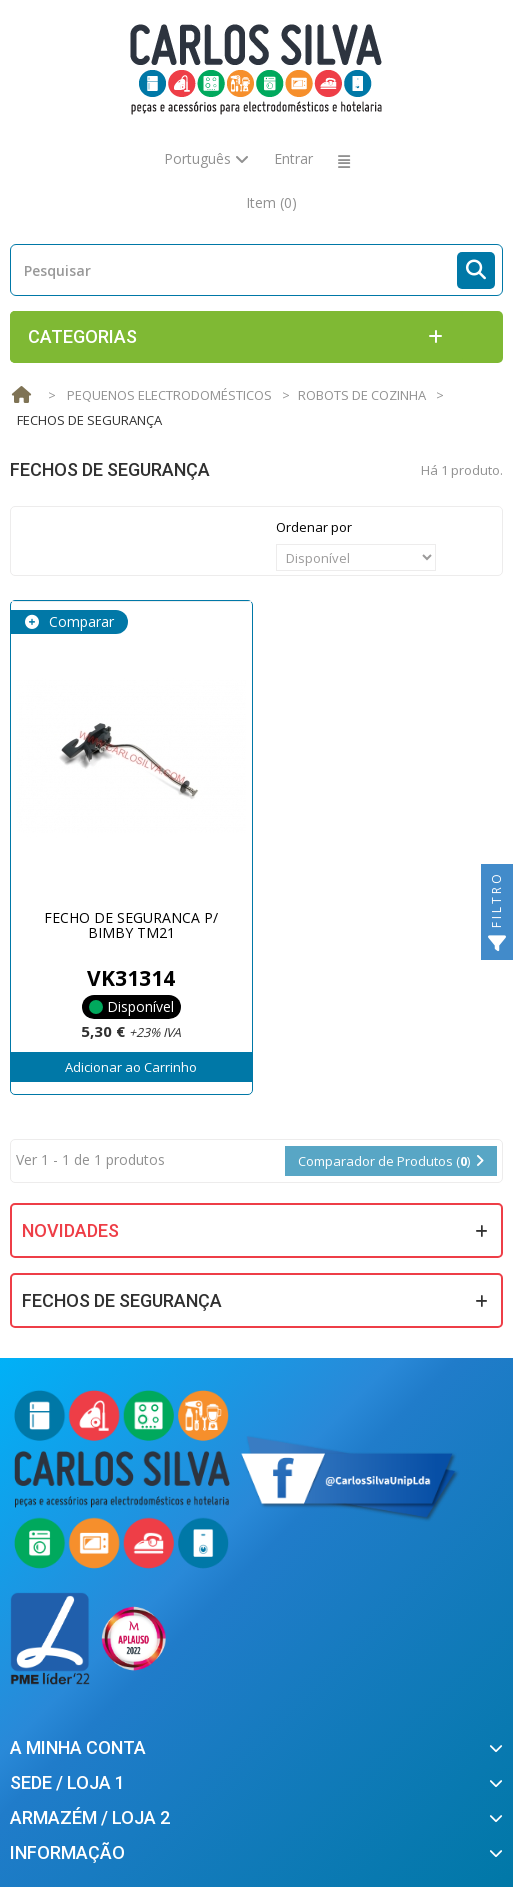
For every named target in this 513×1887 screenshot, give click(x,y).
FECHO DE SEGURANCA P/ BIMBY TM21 (131, 925)
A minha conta (78, 1747)
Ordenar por (314, 527)
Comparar (79, 621)
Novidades (70, 1230)
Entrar (293, 158)
